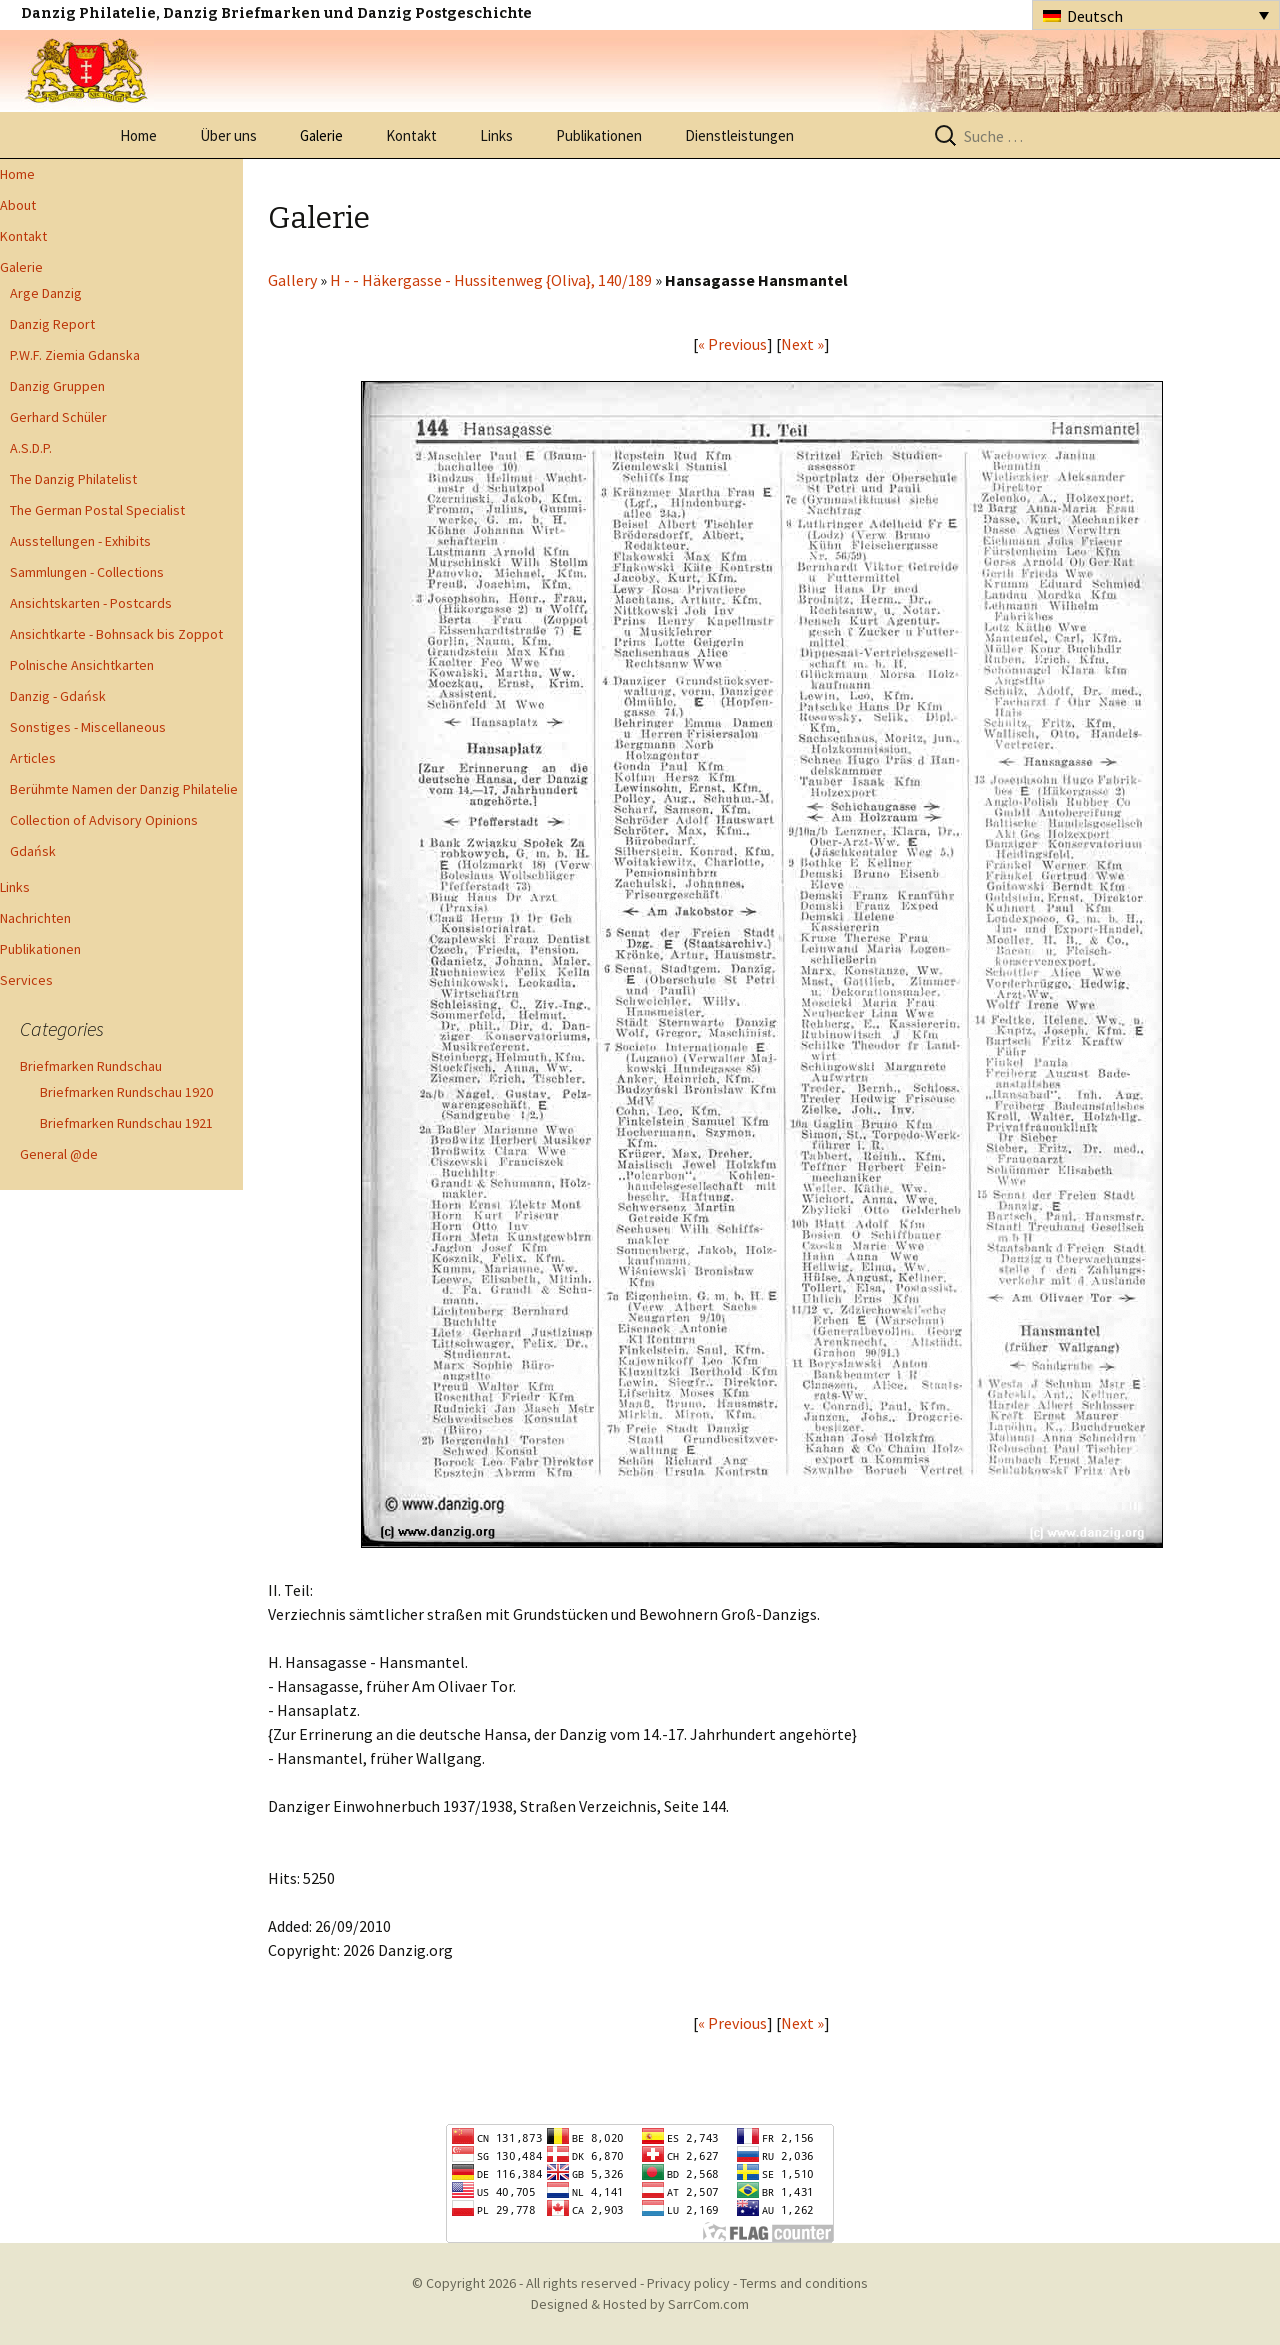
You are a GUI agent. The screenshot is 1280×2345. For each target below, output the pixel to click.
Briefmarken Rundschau (91, 1066)
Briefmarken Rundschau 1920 (126, 1092)
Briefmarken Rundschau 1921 (126, 1123)
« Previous (732, 344)
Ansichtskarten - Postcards (91, 603)
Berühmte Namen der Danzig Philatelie (124, 789)
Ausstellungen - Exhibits (80, 541)
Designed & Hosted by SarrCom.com (640, 2304)
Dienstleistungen (739, 135)
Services (26, 980)
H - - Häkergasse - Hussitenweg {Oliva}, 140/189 (491, 280)
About (18, 205)
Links (496, 135)
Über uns (228, 135)
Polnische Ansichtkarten (82, 665)
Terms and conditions (804, 2283)
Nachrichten (35, 918)
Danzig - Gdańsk (58, 696)
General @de (59, 1154)
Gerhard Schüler (58, 417)
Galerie (321, 135)
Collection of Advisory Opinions (104, 820)
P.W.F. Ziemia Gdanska (75, 355)
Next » (802, 344)
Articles (33, 758)
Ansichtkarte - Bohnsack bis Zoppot (116, 634)
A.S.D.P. (31, 448)
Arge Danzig (46, 293)
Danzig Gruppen (57, 386)
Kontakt (411, 135)
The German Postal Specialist (97, 510)
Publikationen (599, 135)
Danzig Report (52, 324)
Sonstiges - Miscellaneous (88, 727)
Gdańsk (33, 851)
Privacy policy (688, 2283)
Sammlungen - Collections (87, 572)
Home (138, 135)
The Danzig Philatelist (73, 479)
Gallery (292, 280)
